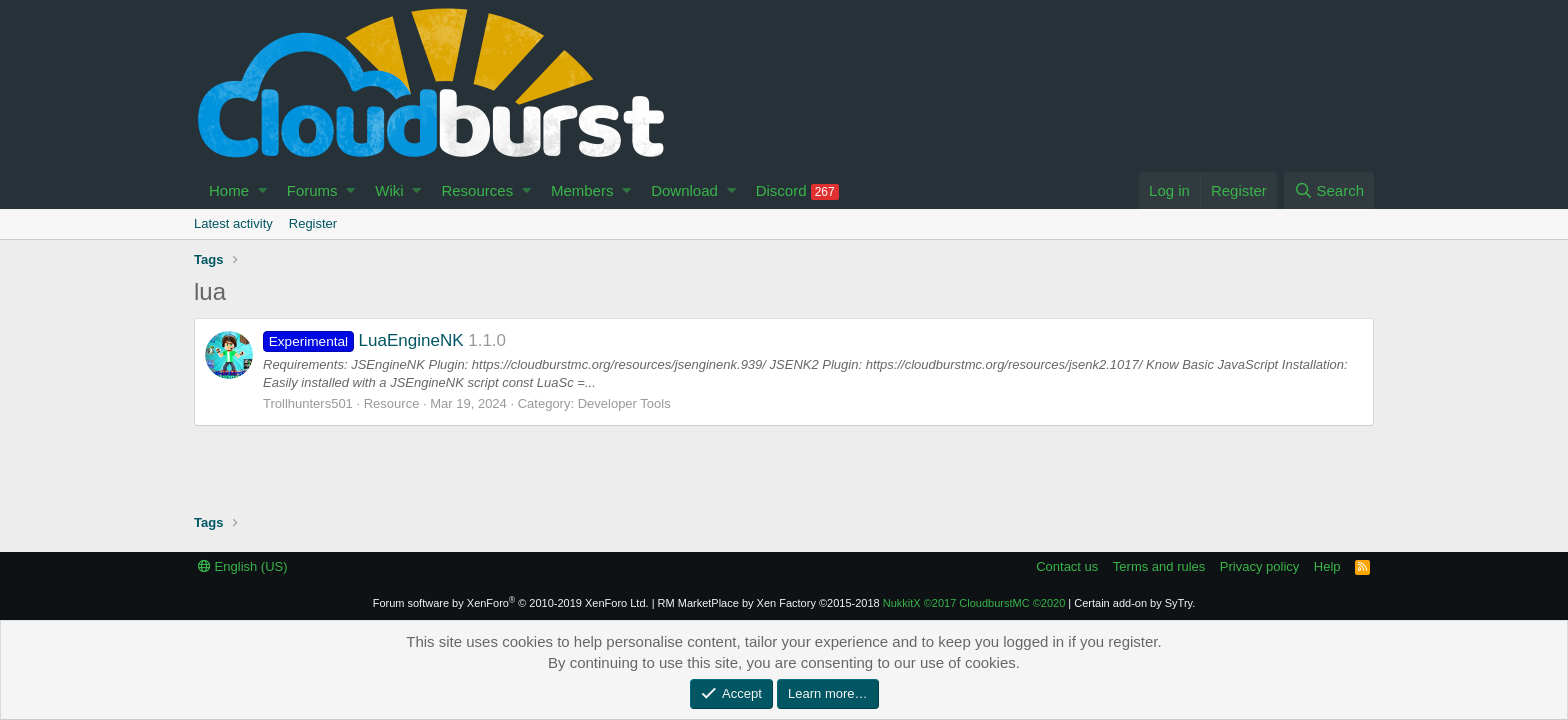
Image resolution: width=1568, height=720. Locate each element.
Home (229, 190)
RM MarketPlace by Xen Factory (769, 603)
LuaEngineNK (363, 340)
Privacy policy (1259, 566)
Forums (312, 190)
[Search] (1329, 190)
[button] (262, 190)
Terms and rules (1159, 566)
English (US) (243, 566)
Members (582, 190)
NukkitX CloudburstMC (974, 603)
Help (1327, 566)
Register (313, 223)
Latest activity (233, 223)
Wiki (389, 190)
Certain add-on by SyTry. (1134, 603)
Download (684, 190)
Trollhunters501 (308, 403)
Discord (797, 191)
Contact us (1067, 566)
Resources (477, 190)
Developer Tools (624, 403)
